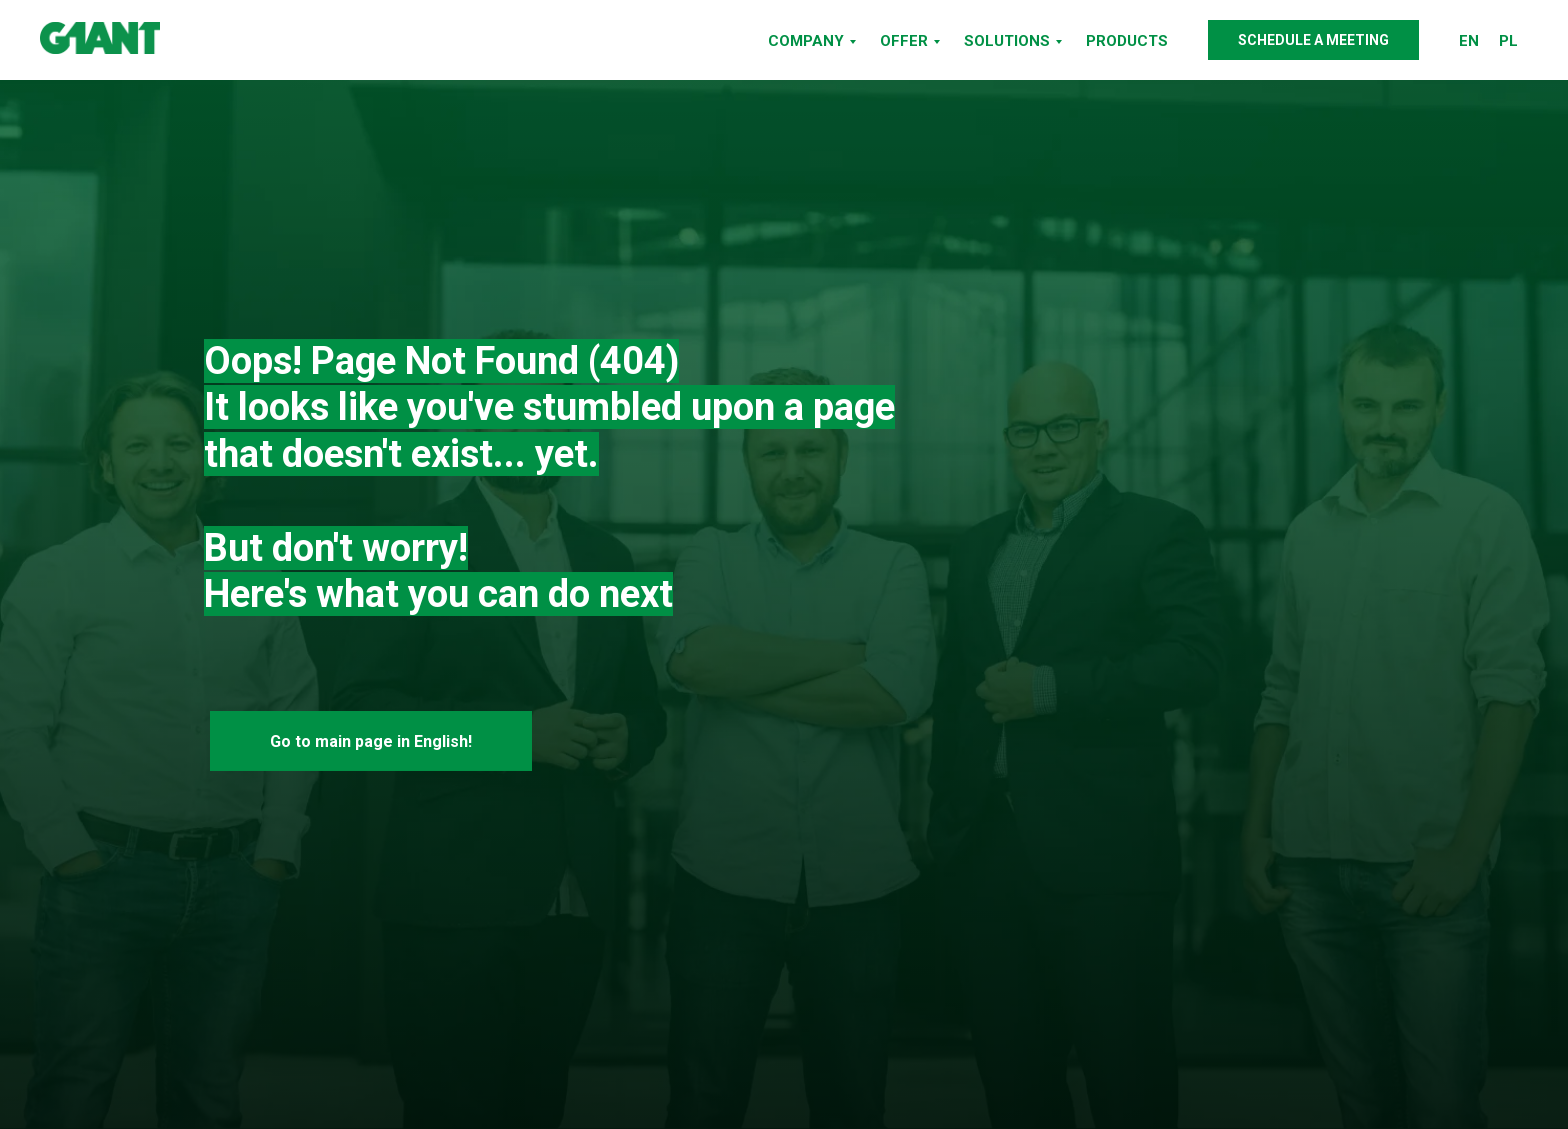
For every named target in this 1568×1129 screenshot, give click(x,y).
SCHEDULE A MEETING (1313, 40)
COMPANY (806, 41)
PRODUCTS (1127, 41)
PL (1508, 41)
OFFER (904, 41)
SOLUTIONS (1007, 41)
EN (1469, 41)
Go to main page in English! (371, 741)
